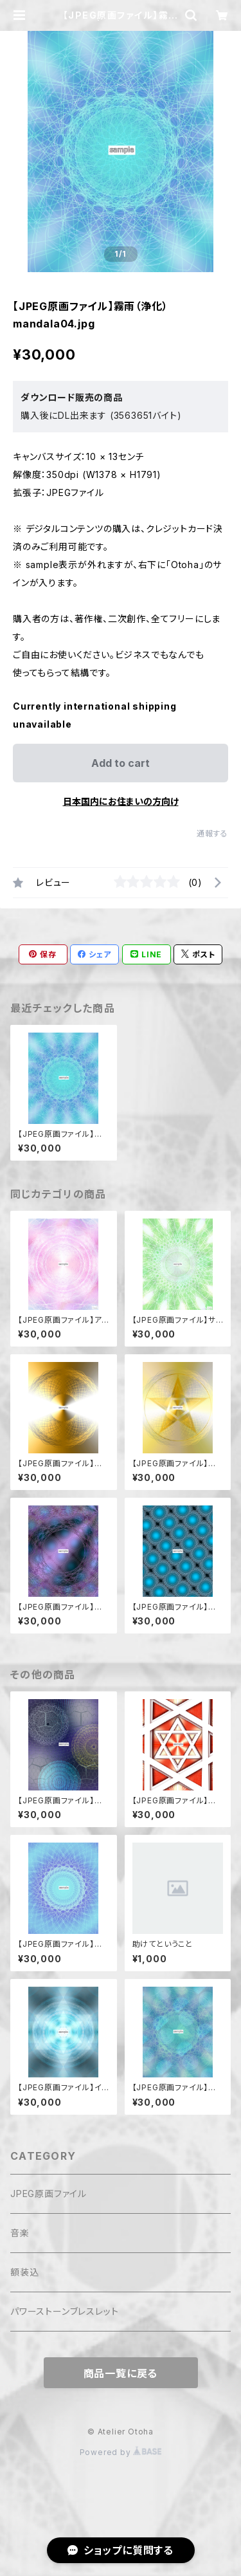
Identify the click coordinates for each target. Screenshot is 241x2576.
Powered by (121, 2452)
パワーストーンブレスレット (64, 2311)
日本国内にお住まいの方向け (121, 801)
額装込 (24, 2272)
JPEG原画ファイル (48, 2193)
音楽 (20, 2232)
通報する (212, 833)
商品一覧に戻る (121, 2373)
